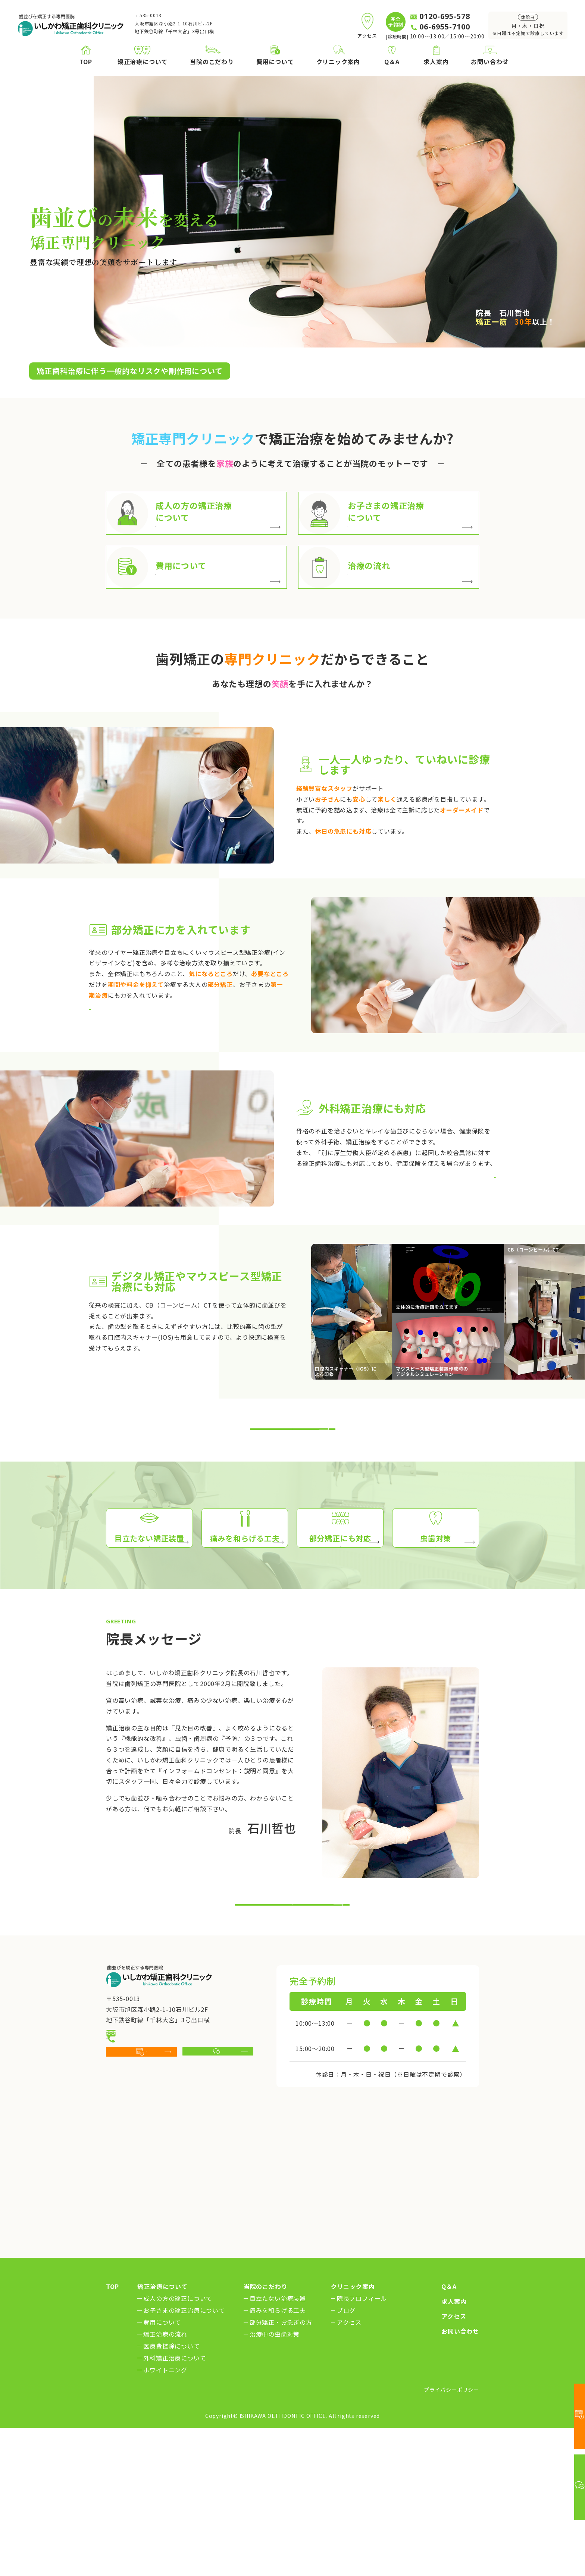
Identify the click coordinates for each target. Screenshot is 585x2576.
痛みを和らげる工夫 (278, 2454)
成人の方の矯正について (177, 2442)
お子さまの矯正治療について (184, 2454)
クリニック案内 (353, 2430)
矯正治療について (162, 2430)
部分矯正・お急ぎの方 (281, 2466)
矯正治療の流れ (165, 2478)
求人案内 (453, 2445)
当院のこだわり (266, 2430)
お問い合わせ (460, 2475)
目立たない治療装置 (278, 2442)
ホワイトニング (165, 2514)
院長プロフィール (362, 2442)
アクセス (349, 2466)
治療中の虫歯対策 (275, 2478)
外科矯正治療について (174, 2502)
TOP (112, 2430)
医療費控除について (171, 2490)
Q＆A (448, 2430)
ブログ (346, 2454)
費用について (162, 2466)
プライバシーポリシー (451, 2533)
